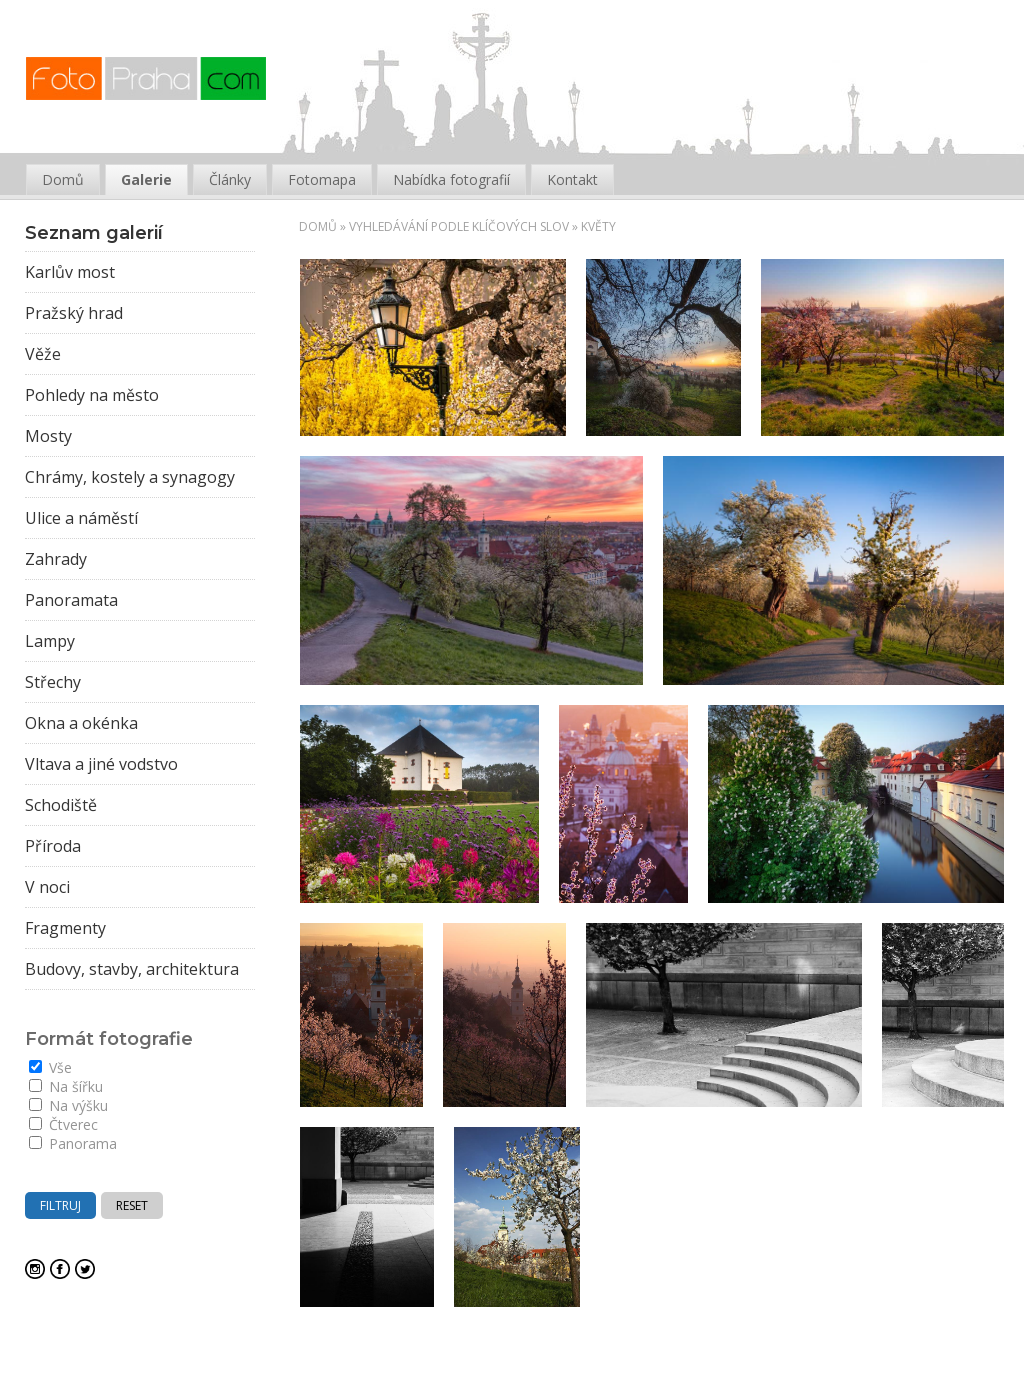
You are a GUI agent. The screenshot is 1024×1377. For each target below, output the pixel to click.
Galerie (146, 179)
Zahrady (56, 559)
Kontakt (572, 179)
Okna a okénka (81, 723)
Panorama (73, 1143)
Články (230, 179)
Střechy (53, 682)
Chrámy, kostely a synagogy (130, 477)
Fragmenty (65, 928)
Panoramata (71, 600)
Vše (50, 1067)
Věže (43, 354)
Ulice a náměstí (81, 518)
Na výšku (68, 1105)
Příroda (53, 846)
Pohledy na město (92, 395)
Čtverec (63, 1124)
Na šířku (66, 1086)
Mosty (48, 436)
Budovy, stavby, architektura (132, 969)
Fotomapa (322, 179)
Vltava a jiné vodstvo (101, 764)
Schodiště (61, 805)
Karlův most (70, 272)
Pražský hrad (74, 313)
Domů (318, 226)
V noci (47, 887)
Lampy (50, 641)
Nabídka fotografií (451, 179)
